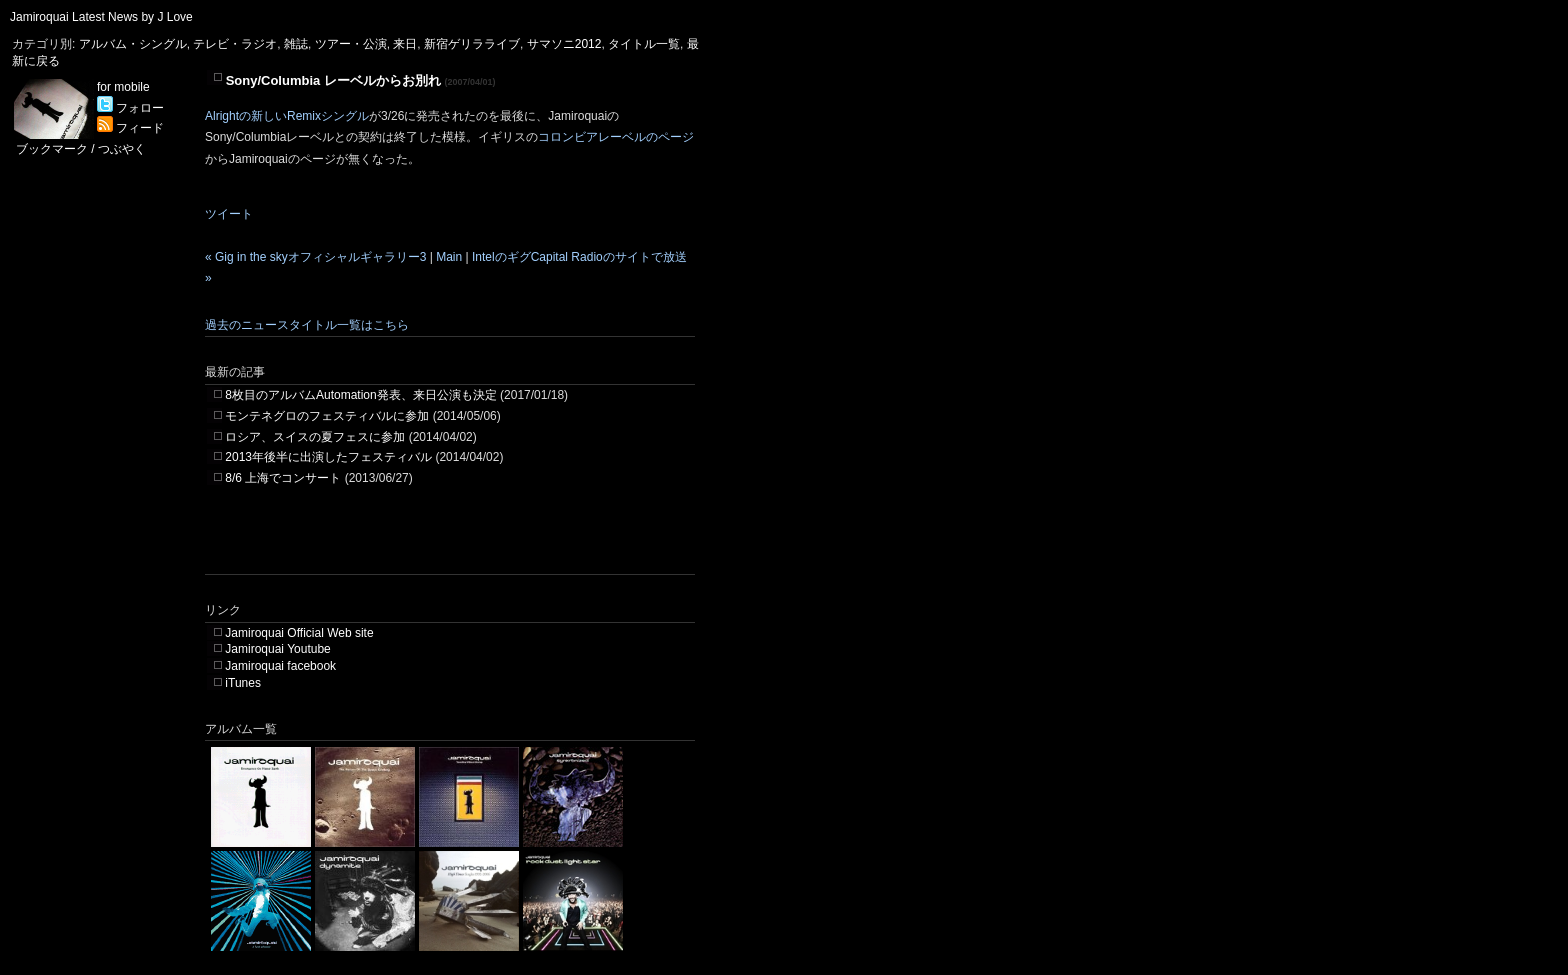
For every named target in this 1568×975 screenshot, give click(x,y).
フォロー (130, 108)
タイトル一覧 (644, 44)
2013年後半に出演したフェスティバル (328, 457)
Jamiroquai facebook (280, 666)
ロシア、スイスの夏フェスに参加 (315, 437)
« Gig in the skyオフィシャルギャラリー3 (315, 257)
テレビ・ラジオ (235, 44)
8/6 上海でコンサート (283, 478)
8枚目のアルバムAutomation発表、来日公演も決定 (360, 395)
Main (449, 257)
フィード (130, 128)
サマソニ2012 (564, 44)
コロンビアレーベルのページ (616, 137)
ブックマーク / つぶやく (81, 149)
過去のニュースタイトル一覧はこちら (307, 325)
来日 (405, 44)
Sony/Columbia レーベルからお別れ (333, 80)
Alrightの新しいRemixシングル (287, 116)
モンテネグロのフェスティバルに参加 (327, 416)
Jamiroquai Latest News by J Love (101, 17)
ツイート (229, 214)
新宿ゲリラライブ (472, 44)
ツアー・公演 (351, 44)
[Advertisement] (439, 544)
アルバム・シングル (133, 44)
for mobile (123, 87)
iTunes (243, 683)
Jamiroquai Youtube (277, 649)
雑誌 (296, 44)
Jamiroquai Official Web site (299, 633)
